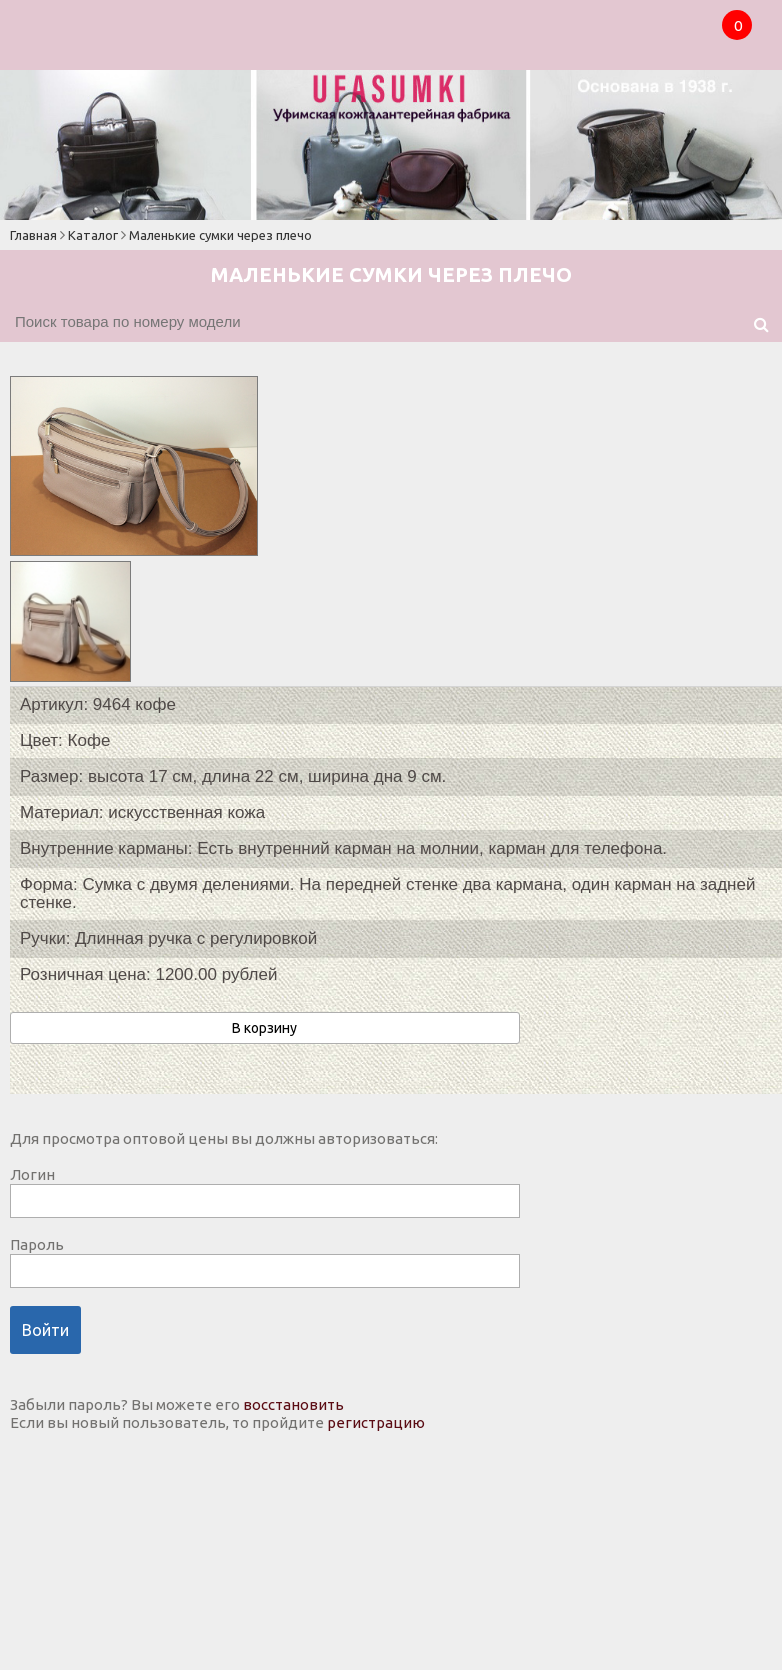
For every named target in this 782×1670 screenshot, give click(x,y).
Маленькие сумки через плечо (220, 235)
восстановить (293, 1404)
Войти (45, 1330)
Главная (33, 235)
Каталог (93, 235)
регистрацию (376, 1422)
